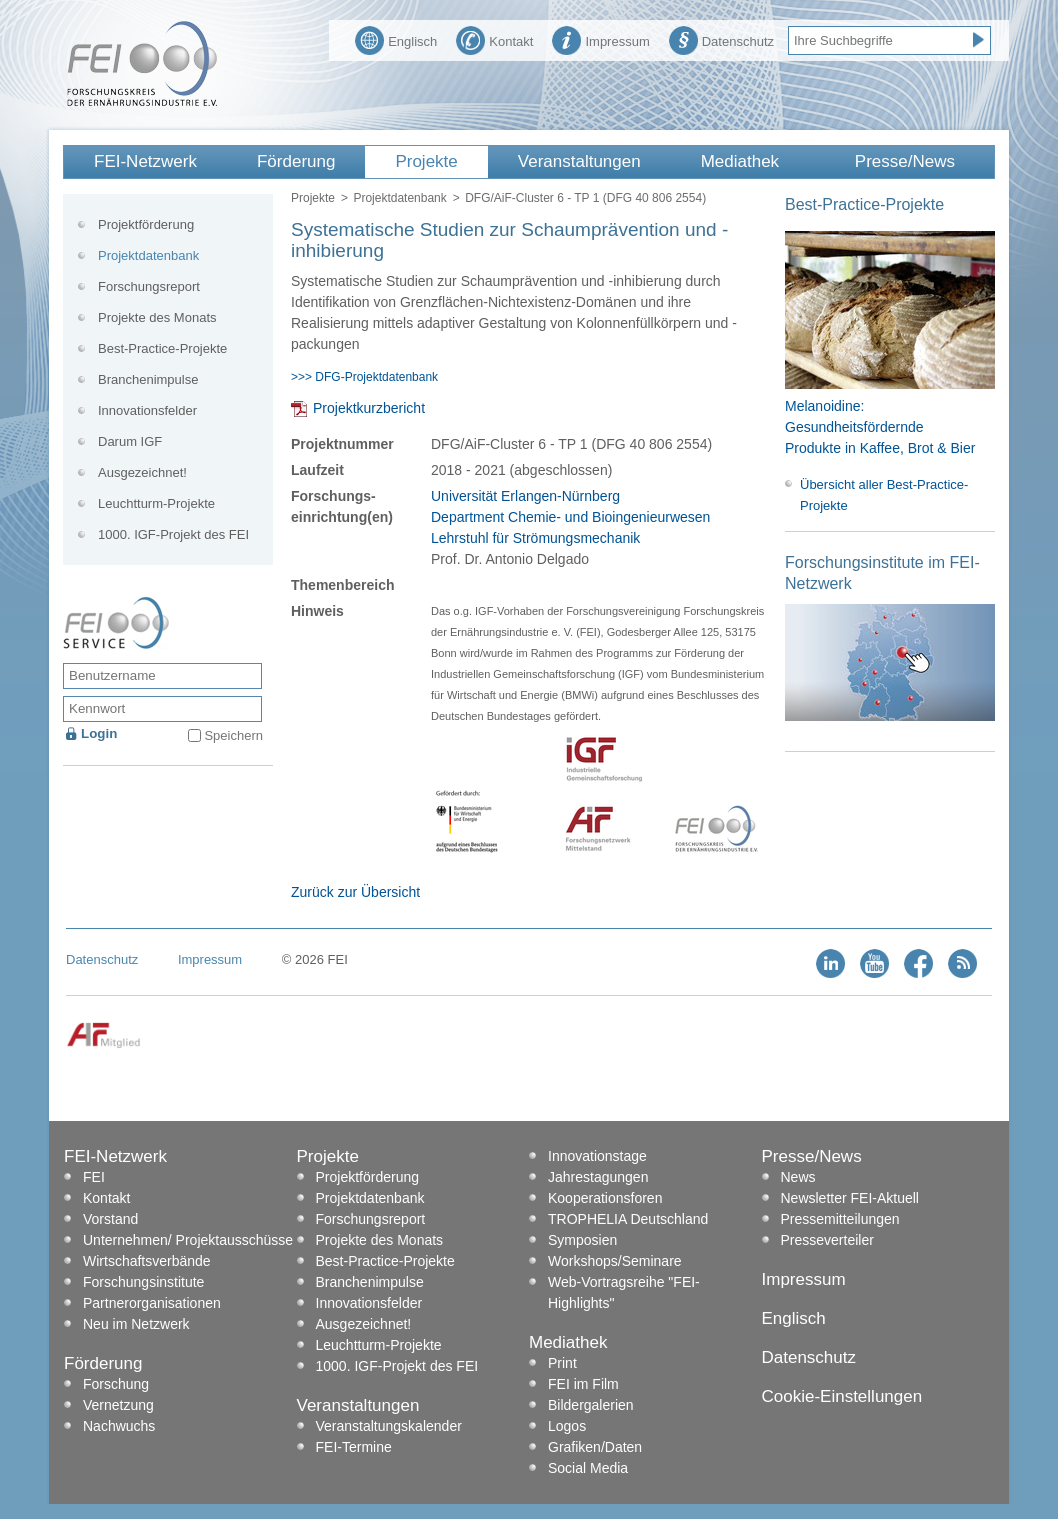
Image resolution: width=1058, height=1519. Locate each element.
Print (562, 1363)
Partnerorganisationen (152, 1303)
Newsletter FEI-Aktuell (850, 1198)
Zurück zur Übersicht (355, 892)
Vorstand (110, 1219)
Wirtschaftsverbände (147, 1261)
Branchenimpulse (148, 379)
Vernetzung (118, 1405)
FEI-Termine (354, 1447)
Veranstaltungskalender (389, 1426)
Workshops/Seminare (615, 1261)
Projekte (426, 161)
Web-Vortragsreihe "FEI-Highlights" (624, 1292)
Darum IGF (130, 441)
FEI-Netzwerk (145, 161)
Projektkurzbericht (369, 408)
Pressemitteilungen (840, 1219)
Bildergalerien (591, 1405)
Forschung (116, 1384)
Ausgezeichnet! (142, 472)
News (798, 1177)
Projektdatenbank (399, 198)
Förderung (296, 161)
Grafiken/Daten (595, 1447)
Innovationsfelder (147, 410)
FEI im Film (583, 1384)
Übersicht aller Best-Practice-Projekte (884, 495)
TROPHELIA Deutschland (628, 1219)
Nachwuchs (119, 1426)
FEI (94, 1177)
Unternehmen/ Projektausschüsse (188, 1240)
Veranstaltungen (579, 161)
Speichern (233, 735)
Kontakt (494, 39)
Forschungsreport (149, 286)
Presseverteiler (827, 1240)
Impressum (600, 39)
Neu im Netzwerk (136, 1324)
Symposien (582, 1240)
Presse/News (905, 161)
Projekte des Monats (157, 317)
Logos (567, 1426)
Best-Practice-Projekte (162, 348)
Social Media (588, 1468)
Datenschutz (721, 39)
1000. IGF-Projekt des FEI (173, 534)
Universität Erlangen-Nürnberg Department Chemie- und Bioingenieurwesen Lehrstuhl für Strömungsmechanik (570, 517)
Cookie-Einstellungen (842, 1396)
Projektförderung (146, 224)
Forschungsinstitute (143, 1282)
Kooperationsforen (605, 1198)
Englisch (396, 39)
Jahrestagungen (598, 1177)
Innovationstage (597, 1156)
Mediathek (740, 161)
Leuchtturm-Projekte (156, 503)
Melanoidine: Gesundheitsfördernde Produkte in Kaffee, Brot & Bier (880, 427)
